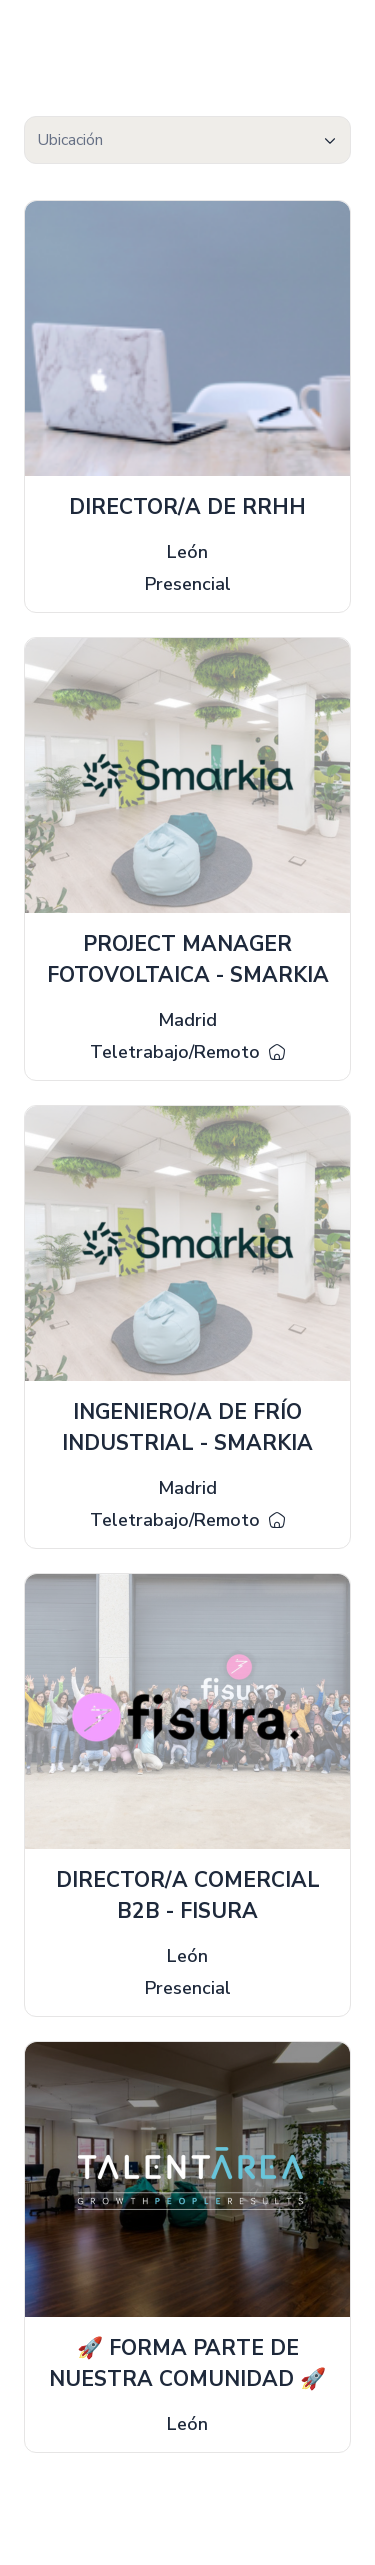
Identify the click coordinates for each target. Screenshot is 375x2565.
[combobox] (187, 140)
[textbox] (187, 140)
